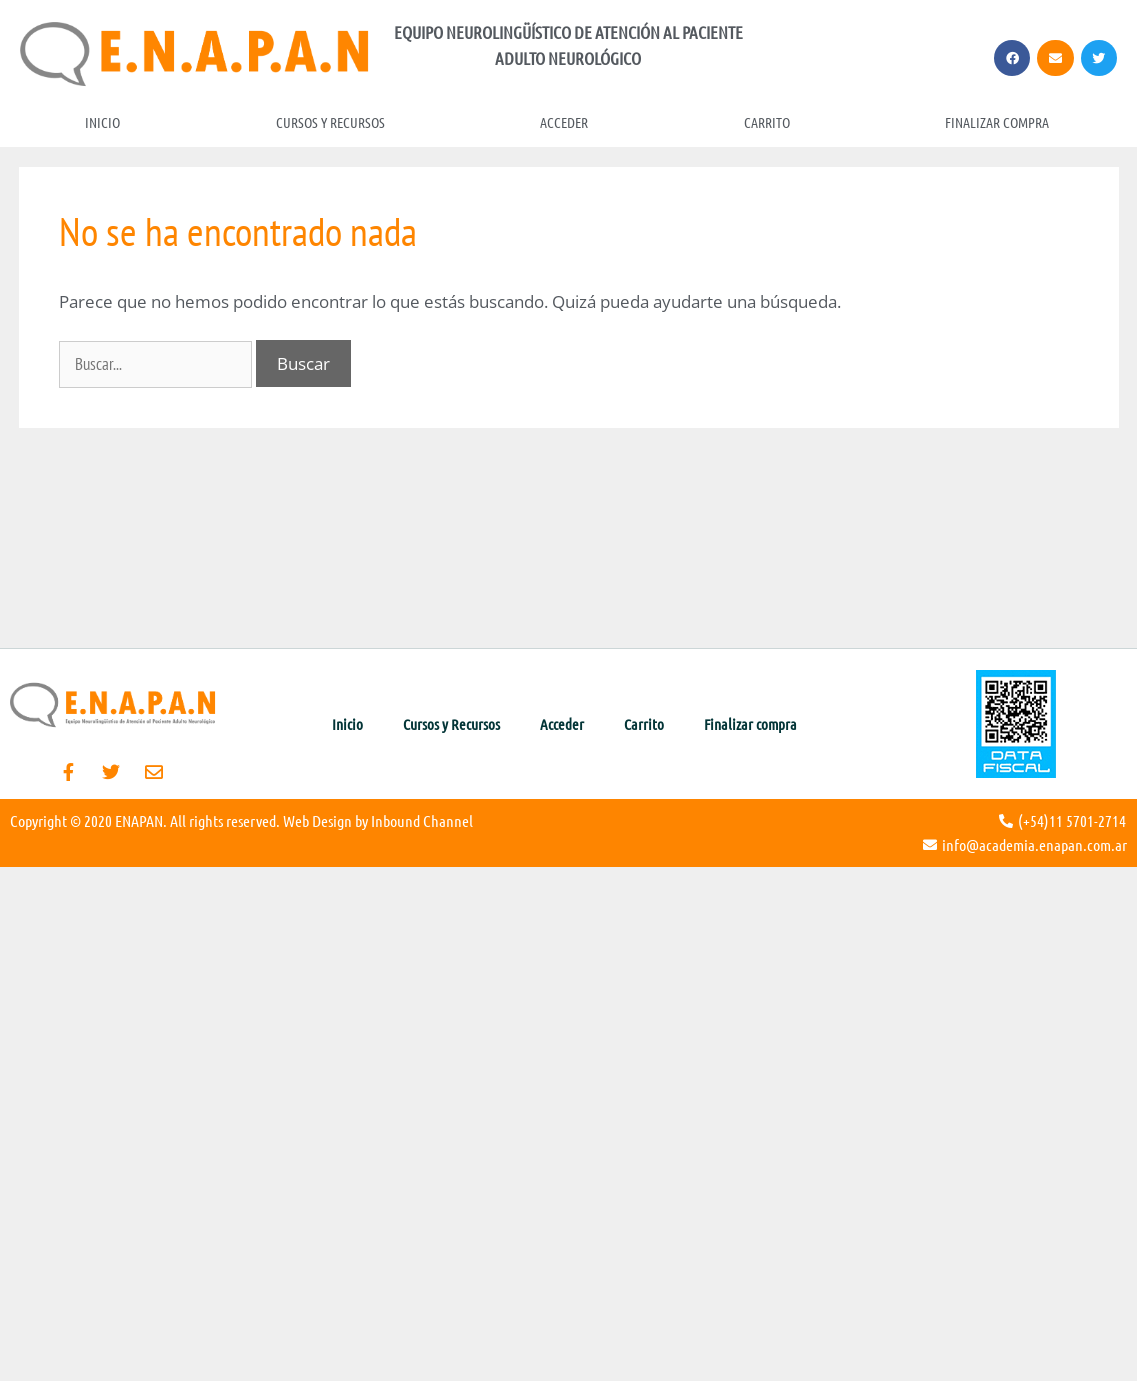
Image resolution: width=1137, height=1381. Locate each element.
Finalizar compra (997, 122)
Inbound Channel (422, 820)
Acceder (564, 122)
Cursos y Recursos (330, 122)
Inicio (102, 122)
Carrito (767, 122)
